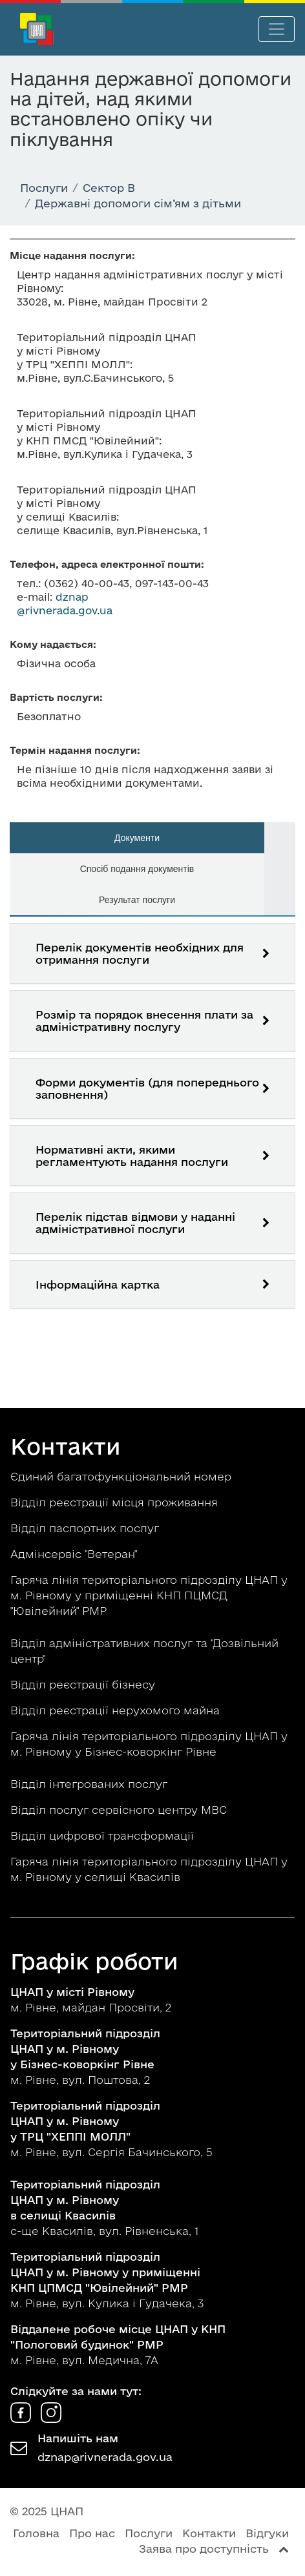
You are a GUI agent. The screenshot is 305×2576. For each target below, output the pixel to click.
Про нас (92, 2533)
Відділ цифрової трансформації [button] (103, 1835)
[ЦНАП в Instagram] (51, 2419)
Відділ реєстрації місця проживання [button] (115, 1502)
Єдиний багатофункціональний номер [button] (122, 1476)
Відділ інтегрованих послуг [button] (90, 1784)
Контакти (209, 2533)
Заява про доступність (204, 2548)
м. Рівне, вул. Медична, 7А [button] (118, 2344)
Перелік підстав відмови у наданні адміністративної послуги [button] (135, 1222)
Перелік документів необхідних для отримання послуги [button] (140, 953)
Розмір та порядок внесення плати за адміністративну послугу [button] (144, 1020)
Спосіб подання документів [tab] (137, 869)
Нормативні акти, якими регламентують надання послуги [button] (132, 1155)
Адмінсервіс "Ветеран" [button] (75, 1554)
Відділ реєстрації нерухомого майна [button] (116, 1710)
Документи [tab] (137, 838)
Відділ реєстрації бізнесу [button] (84, 1684)
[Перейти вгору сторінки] (284, 2548)
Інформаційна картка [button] (98, 1284)
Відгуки (267, 2533)
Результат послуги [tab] (137, 900)
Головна (36, 2533)
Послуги (149, 2533)
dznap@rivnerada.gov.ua (105, 2457)
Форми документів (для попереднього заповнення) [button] (147, 1088)
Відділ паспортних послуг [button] (86, 1528)
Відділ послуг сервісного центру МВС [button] (120, 1809)
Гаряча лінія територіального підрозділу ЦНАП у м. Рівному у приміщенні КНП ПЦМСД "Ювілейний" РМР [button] (149, 1595)
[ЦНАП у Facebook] (22, 2419)
